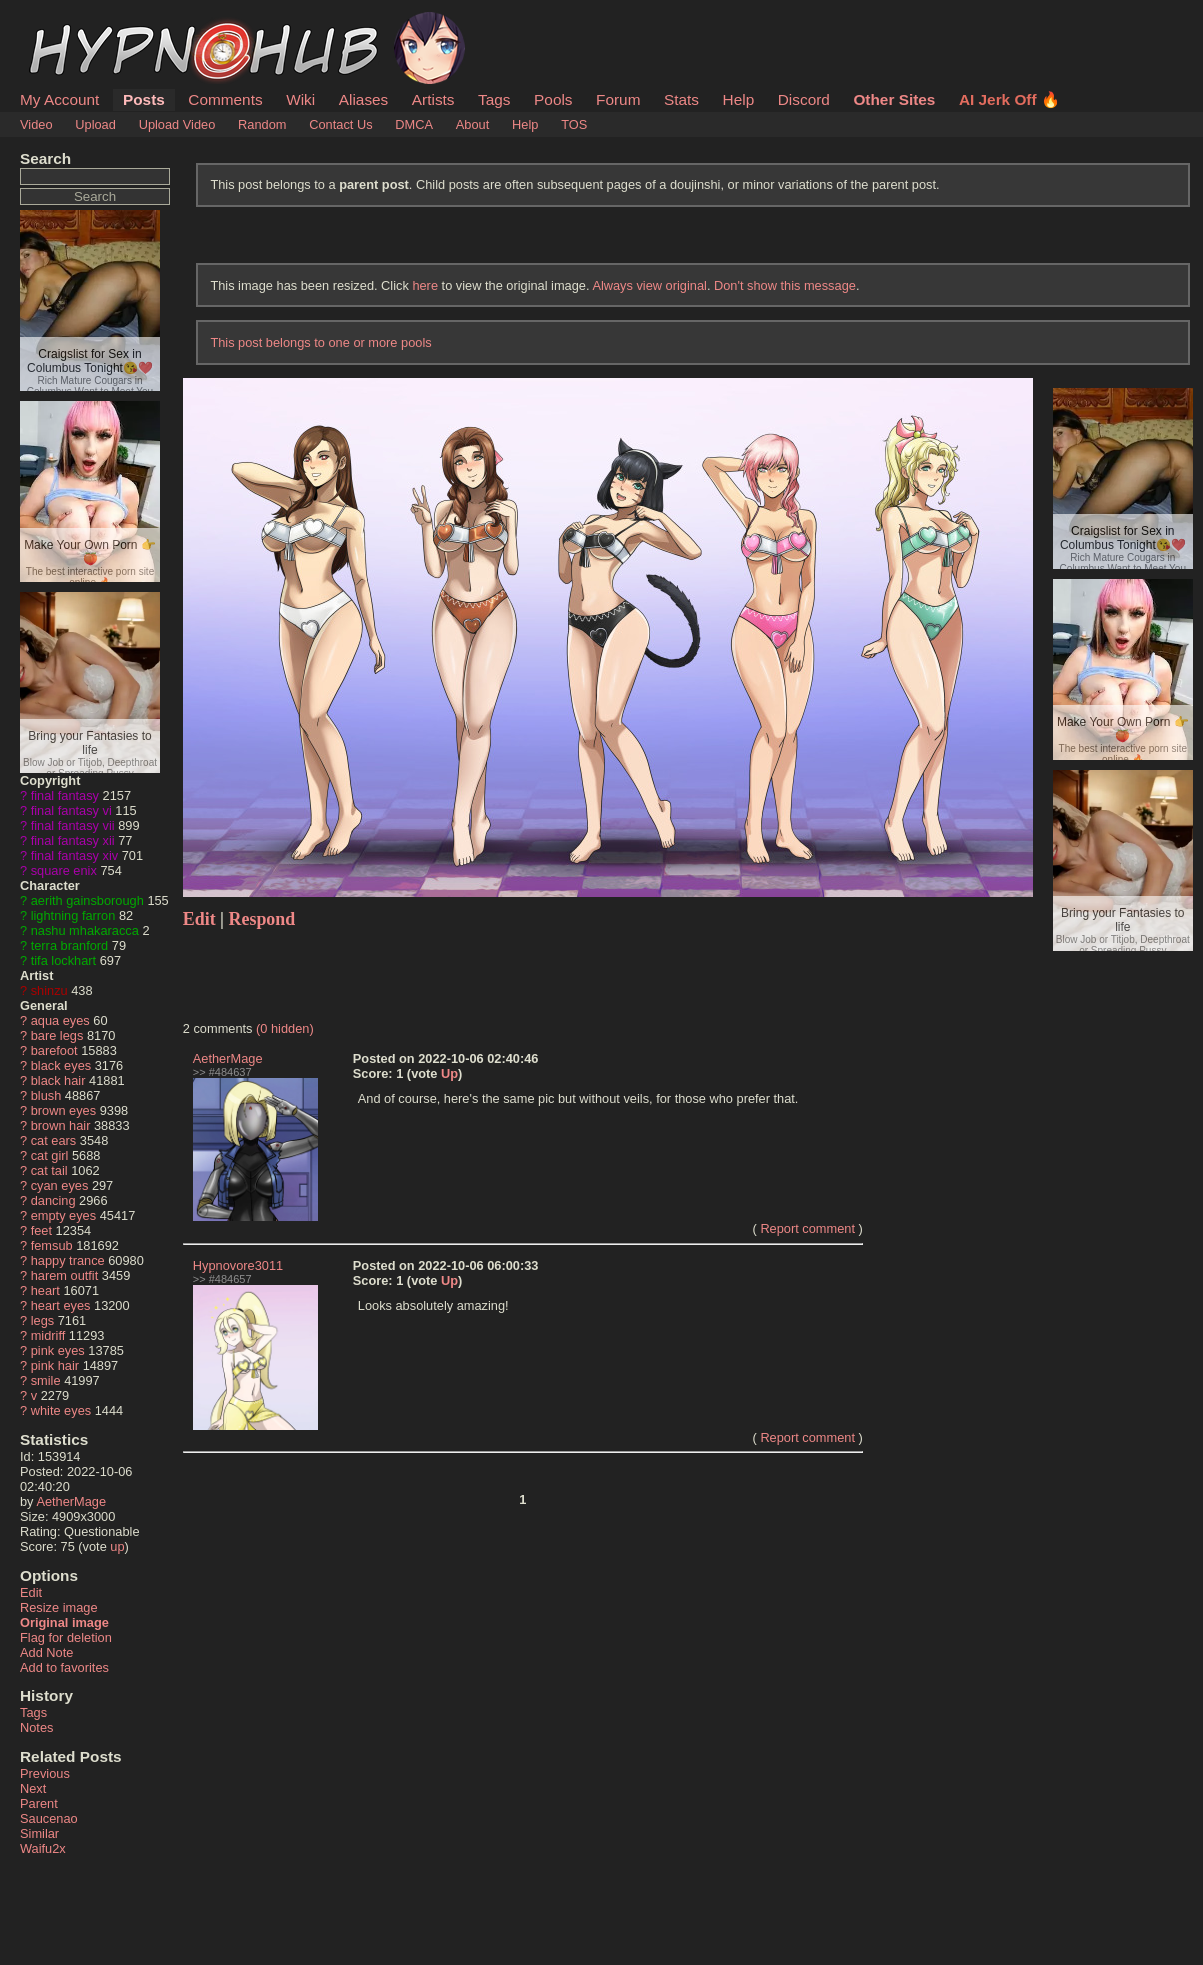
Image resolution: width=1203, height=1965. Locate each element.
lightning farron (73, 915)
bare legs (57, 1035)
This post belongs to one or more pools (320, 342)
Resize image (59, 1607)
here (425, 285)
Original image (64, 1622)
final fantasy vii (73, 825)
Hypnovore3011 (238, 1265)
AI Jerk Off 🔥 (1009, 99)
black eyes (61, 1065)
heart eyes (61, 1305)
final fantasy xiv (75, 855)
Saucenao (49, 1818)
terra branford (70, 945)
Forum (618, 99)
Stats (681, 99)
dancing (53, 1200)
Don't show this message (785, 285)
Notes (36, 1727)
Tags (494, 99)
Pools (553, 99)
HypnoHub (75, 23)
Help (739, 99)
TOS (574, 124)
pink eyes (58, 1350)
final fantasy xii (73, 840)
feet (41, 1230)
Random (262, 124)
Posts (144, 99)
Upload (95, 124)
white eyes (61, 1410)
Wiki (300, 99)
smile (46, 1380)
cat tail (49, 1170)
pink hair (55, 1365)
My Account (59, 99)
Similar (39, 1833)
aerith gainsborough (87, 900)
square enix (64, 870)
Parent (39, 1803)
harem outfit (65, 1275)
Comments (225, 99)
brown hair (61, 1125)
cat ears (54, 1140)
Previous (45, 1773)
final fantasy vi (71, 810)
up (117, 1546)
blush (46, 1095)
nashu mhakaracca (85, 930)
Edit (31, 1592)
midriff (48, 1335)
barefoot (54, 1050)
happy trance (68, 1260)
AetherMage (71, 1501)
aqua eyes (60, 1020)
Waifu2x (43, 1848)
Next (33, 1788)
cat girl (50, 1155)
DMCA (414, 124)
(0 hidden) (285, 1028)
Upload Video (177, 124)
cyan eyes (60, 1185)
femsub (52, 1245)
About (472, 124)
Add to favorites (64, 1667)
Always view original (649, 285)
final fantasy (65, 795)
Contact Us (340, 124)
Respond (262, 919)
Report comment (807, 1228)
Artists (433, 99)
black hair (58, 1080)
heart (45, 1290)
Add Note (46, 1652)
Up (449, 1073)
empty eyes (63, 1215)
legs (42, 1320)
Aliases (364, 99)
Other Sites (894, 99)
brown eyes (63, 1110)
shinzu (49, 990)
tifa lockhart (63, 960)
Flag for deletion (66, 1637)
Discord (804, 99)
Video (36, 124)
